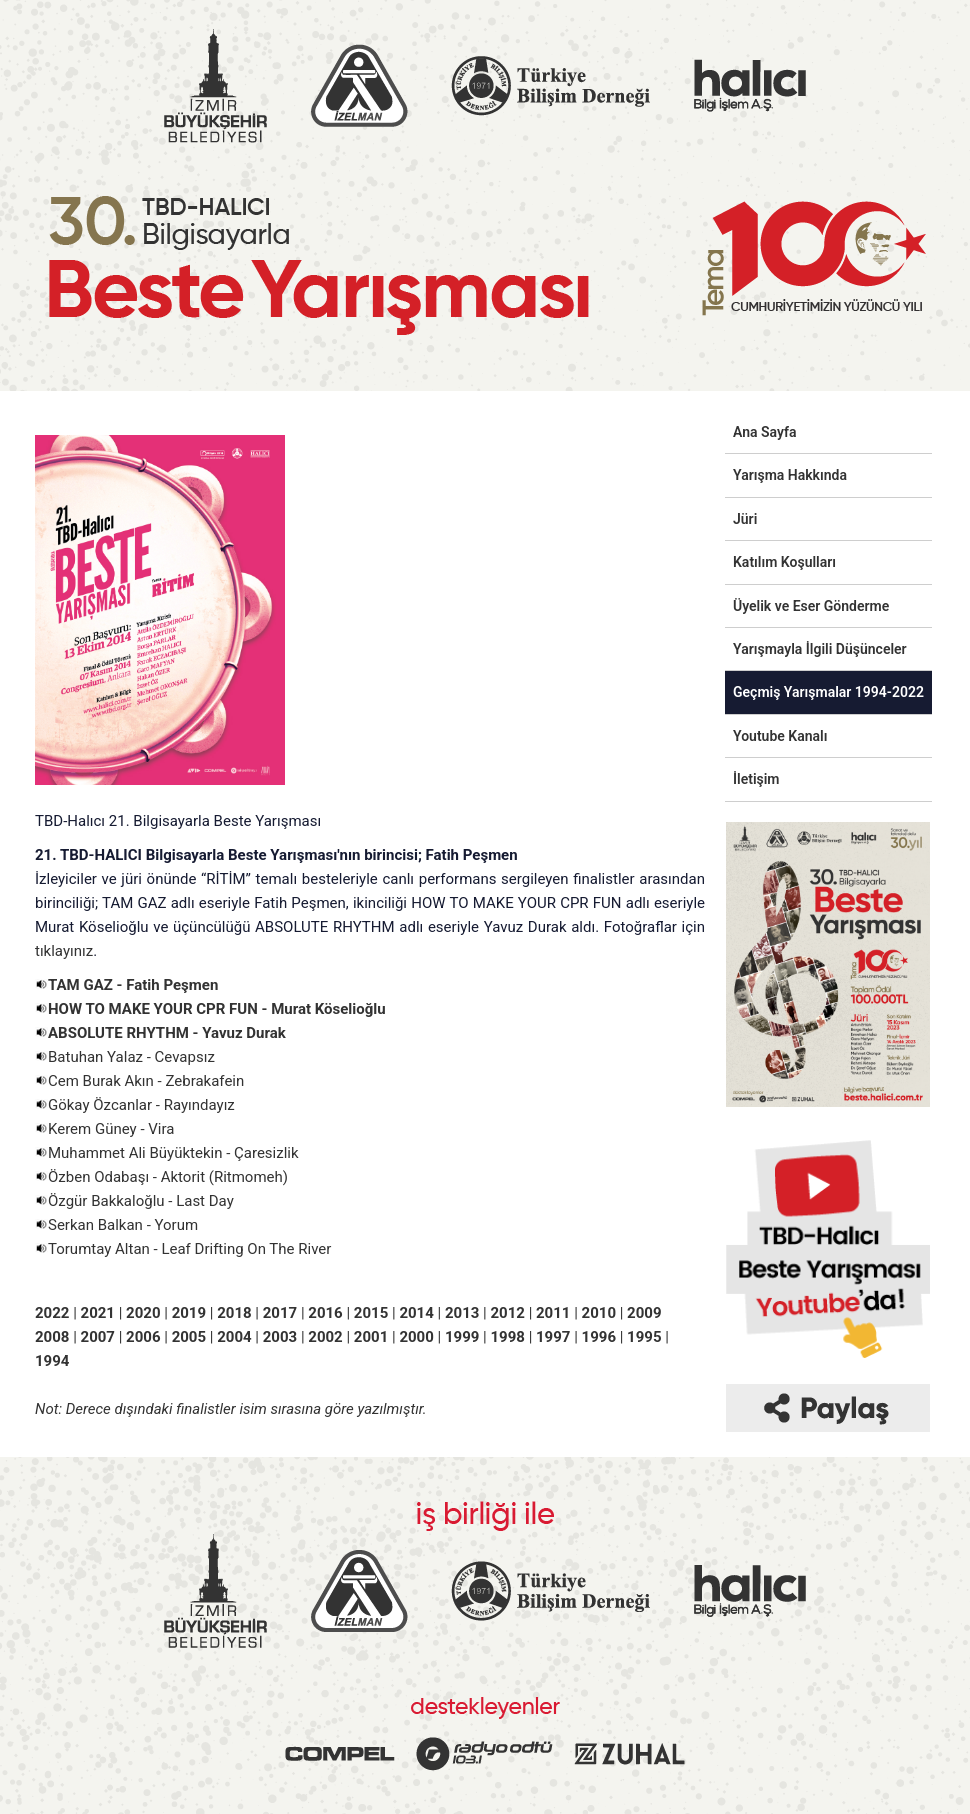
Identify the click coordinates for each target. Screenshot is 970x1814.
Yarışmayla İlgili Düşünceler (820, 649)
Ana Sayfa (765, 432)
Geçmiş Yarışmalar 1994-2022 (828, 692)
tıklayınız (64, 951)
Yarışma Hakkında (790, 475)
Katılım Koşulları (784, 562)
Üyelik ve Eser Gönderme (811, 606)
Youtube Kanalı (780, 736)
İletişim (756, 779)
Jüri (745, 519)
